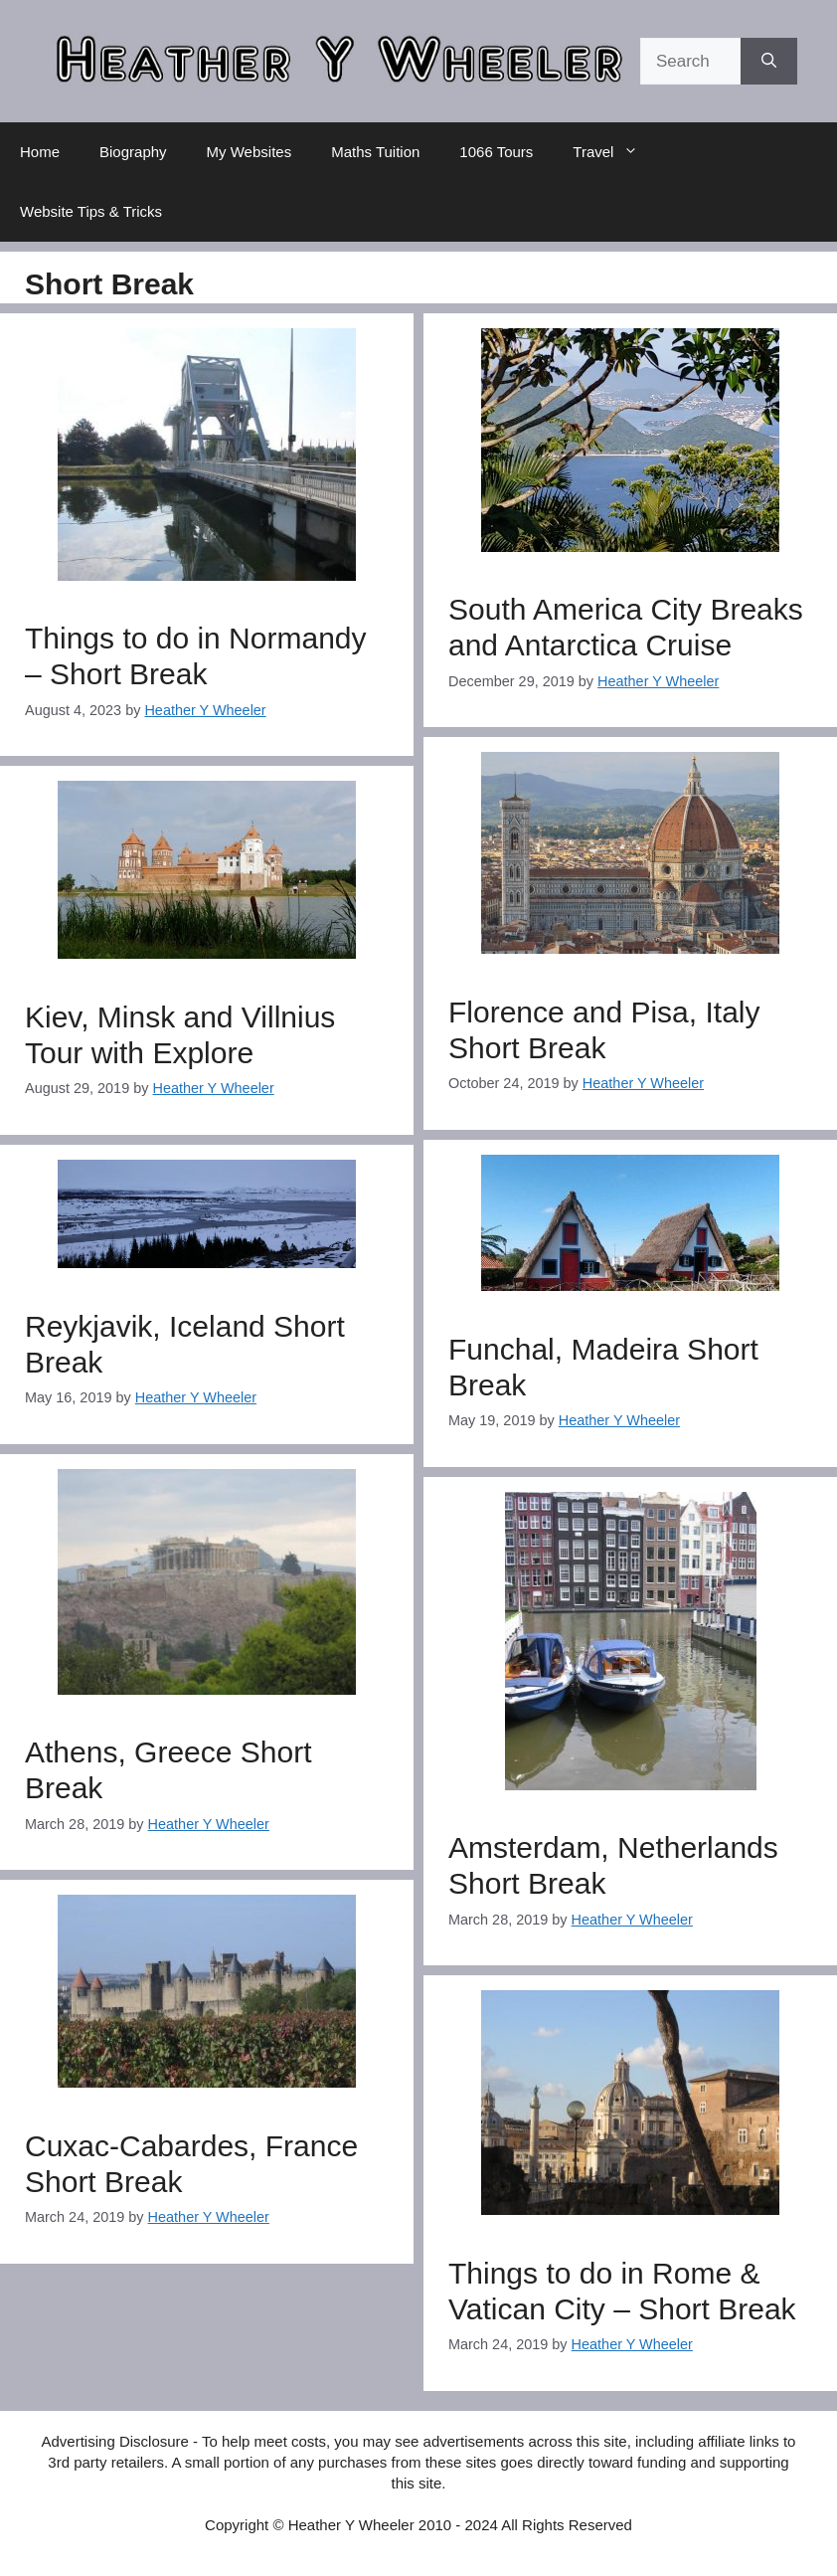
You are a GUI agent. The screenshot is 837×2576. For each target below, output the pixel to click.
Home (40, 151)
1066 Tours (496, 151)
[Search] (769, 62)
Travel (615, 152)
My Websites (249, 151)
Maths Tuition (375, 151)
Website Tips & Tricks (91, 211)
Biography (133, 151)
